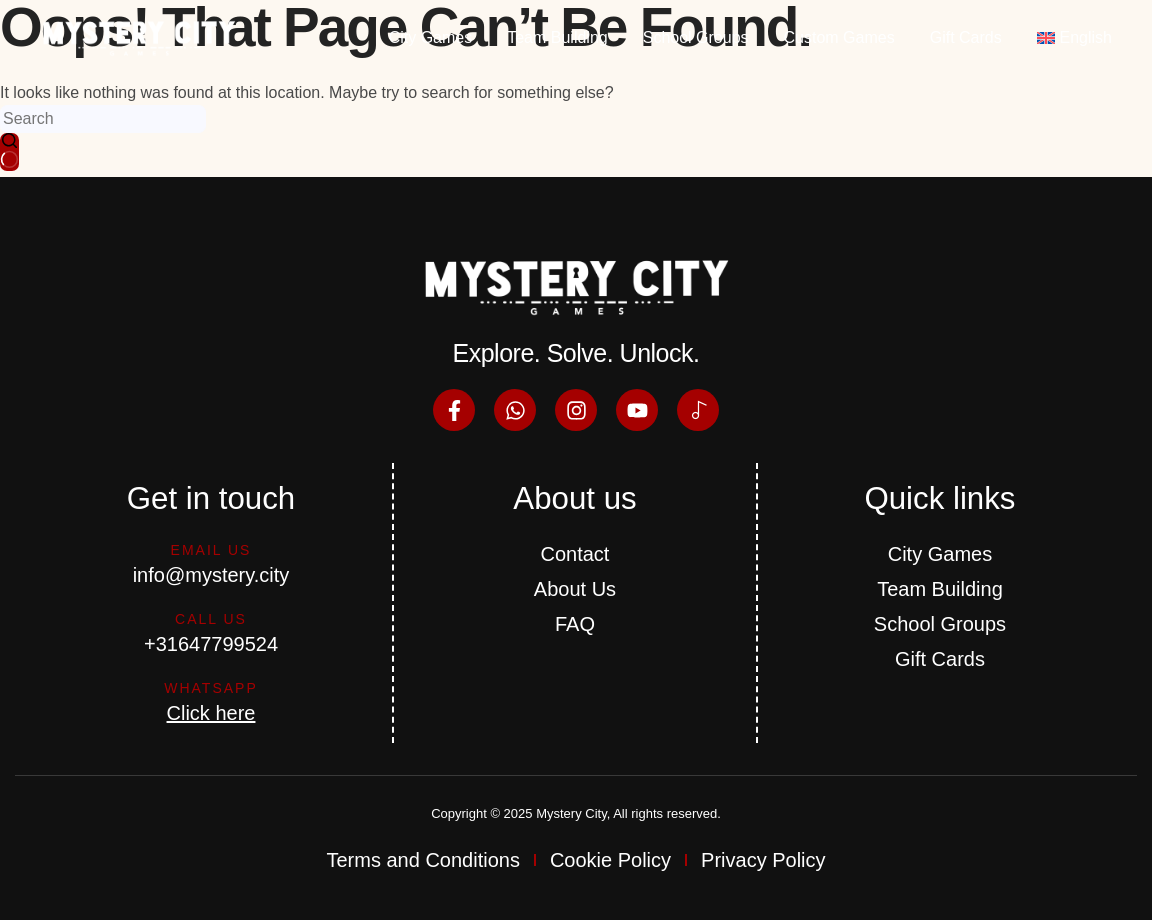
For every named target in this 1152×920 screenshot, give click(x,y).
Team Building (557, 37)
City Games (431, 37)
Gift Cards (966, 37)
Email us (211, 550)
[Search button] (9, 152)
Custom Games (839, 37)
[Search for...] (103, 119)
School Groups (696, 37)
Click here (211, 713)
